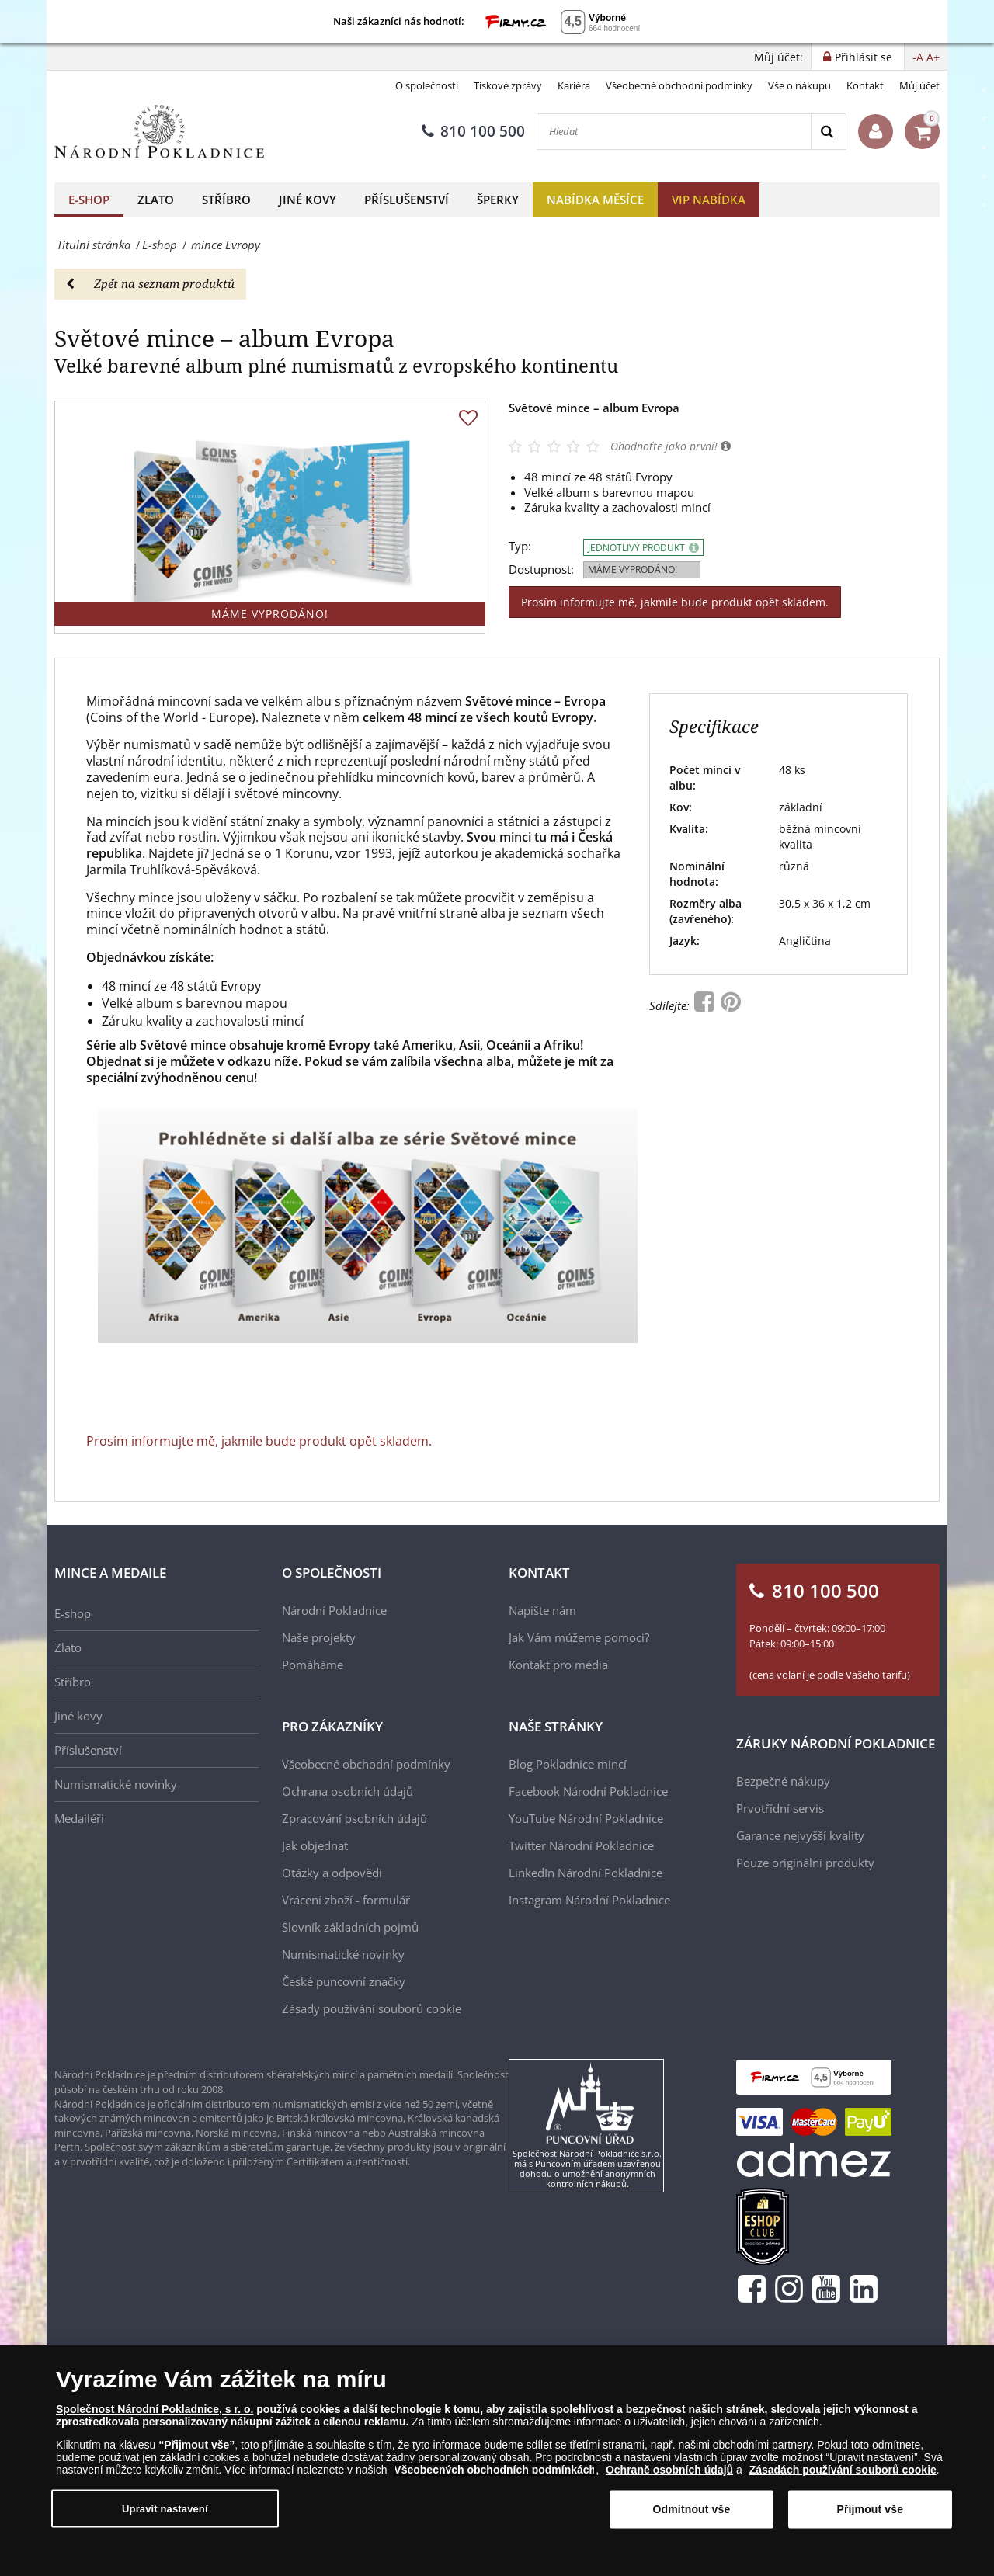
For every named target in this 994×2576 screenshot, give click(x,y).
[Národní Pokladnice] (159, 131)
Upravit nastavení (165, 2508)
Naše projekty (319, 1637)
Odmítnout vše (692, 2509)
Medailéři (79, 1818)
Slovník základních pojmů (350, 1927)
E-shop (88, 199)
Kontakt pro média (558, 1664)
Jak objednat (315, 1845)
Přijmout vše (869, 2509)
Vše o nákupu (799, 85)
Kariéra (574, 85)
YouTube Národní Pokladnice (586, 1818)
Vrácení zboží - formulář (346, 1900)
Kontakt (865, 85)
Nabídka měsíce (595, 199)
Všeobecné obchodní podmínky (679, 85)
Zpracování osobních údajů (354, 1818)
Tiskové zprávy (508, 85)
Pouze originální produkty (805, 1862)
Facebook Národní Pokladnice (588, 1791)
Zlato (155, 199)
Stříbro (226, 199)
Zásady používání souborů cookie (371, 2008)
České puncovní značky (343, 1981)
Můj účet (919, 85)
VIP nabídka (709, 199)
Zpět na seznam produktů (150, 283)
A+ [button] (933, 57)
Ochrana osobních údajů (347, 1791)
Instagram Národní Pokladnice (589, 1900)
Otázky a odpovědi (332, 1872)
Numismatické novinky (115, 1784)
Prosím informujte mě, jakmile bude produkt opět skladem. (675, 602)
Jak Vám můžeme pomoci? (579, 1637)
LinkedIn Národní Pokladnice (585, 1872)
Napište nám (542, 1610)
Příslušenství (406, 199)
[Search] (828, 131)
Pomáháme (312, 1664)
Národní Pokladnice (334, 1610)
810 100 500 (473, 131)
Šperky (498, 199)
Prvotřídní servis (780, 1808)
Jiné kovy (307, 199)
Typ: (520, 546)
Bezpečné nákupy (783, 1781)
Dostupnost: (541, 569)
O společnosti (426, 85)
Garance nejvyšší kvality (800, 1835)
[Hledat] (674, 131)
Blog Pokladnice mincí (568, 1764)
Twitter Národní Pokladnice (581, 1845)
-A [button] (917, 57)
